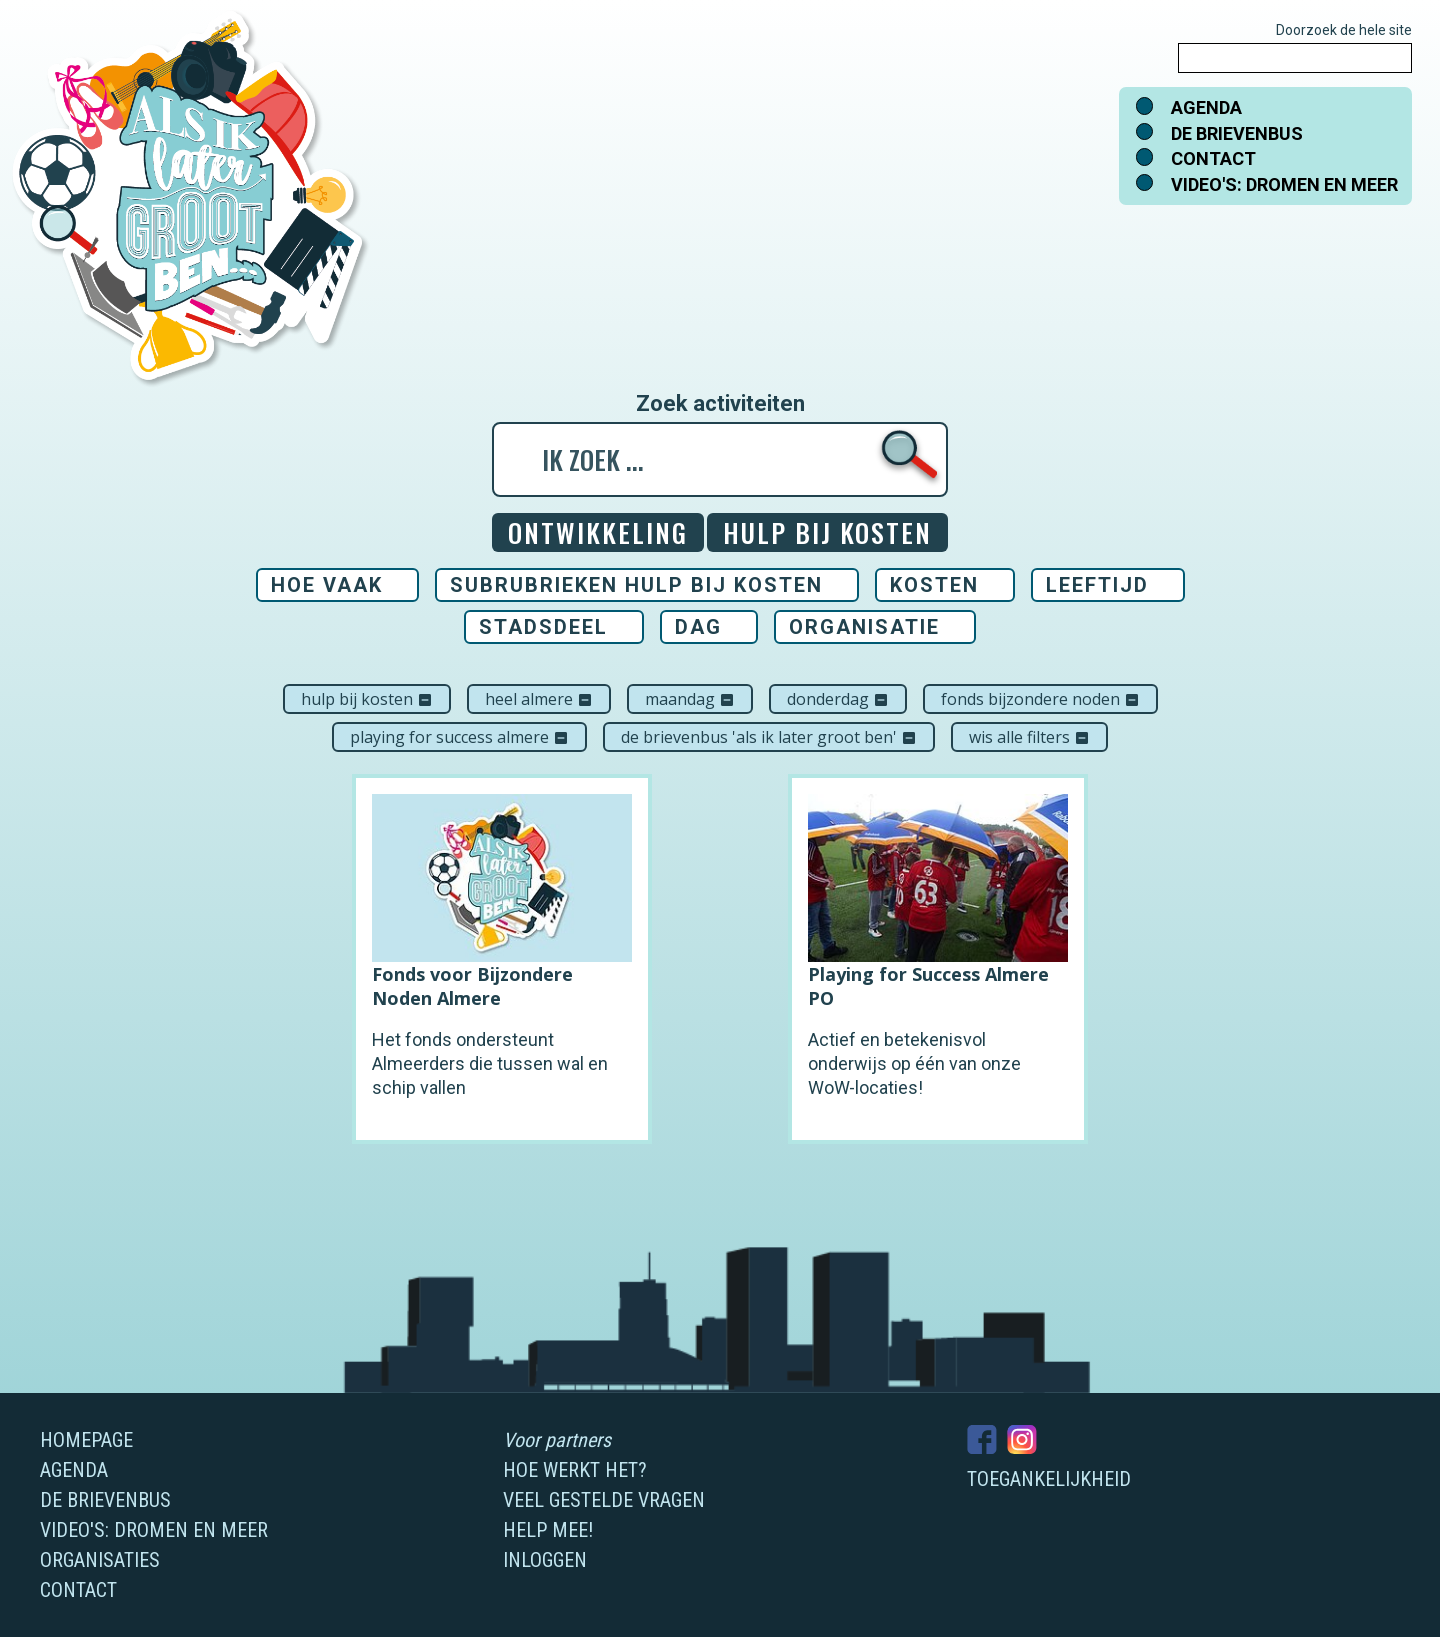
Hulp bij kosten (367, 699)
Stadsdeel (543, 627)
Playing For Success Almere (459, 737)
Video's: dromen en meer (1284, 184)
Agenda (1206, 107)
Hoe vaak (327, 585)
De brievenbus (1237, 133)
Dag (698, 627)
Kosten (934, 585)
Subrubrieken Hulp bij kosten (636, 585)
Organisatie (864, 627)
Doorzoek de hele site (1344, 30)
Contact (1213, 158)
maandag (690, 699)
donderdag (838, 699)
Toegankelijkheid (1049, 1479)
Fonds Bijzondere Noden (1040, 699)
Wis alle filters (1029, 737)
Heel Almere (539, 699)
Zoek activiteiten (720, 404)
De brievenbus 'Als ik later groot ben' (769, 737)
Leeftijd (1097, 585)
